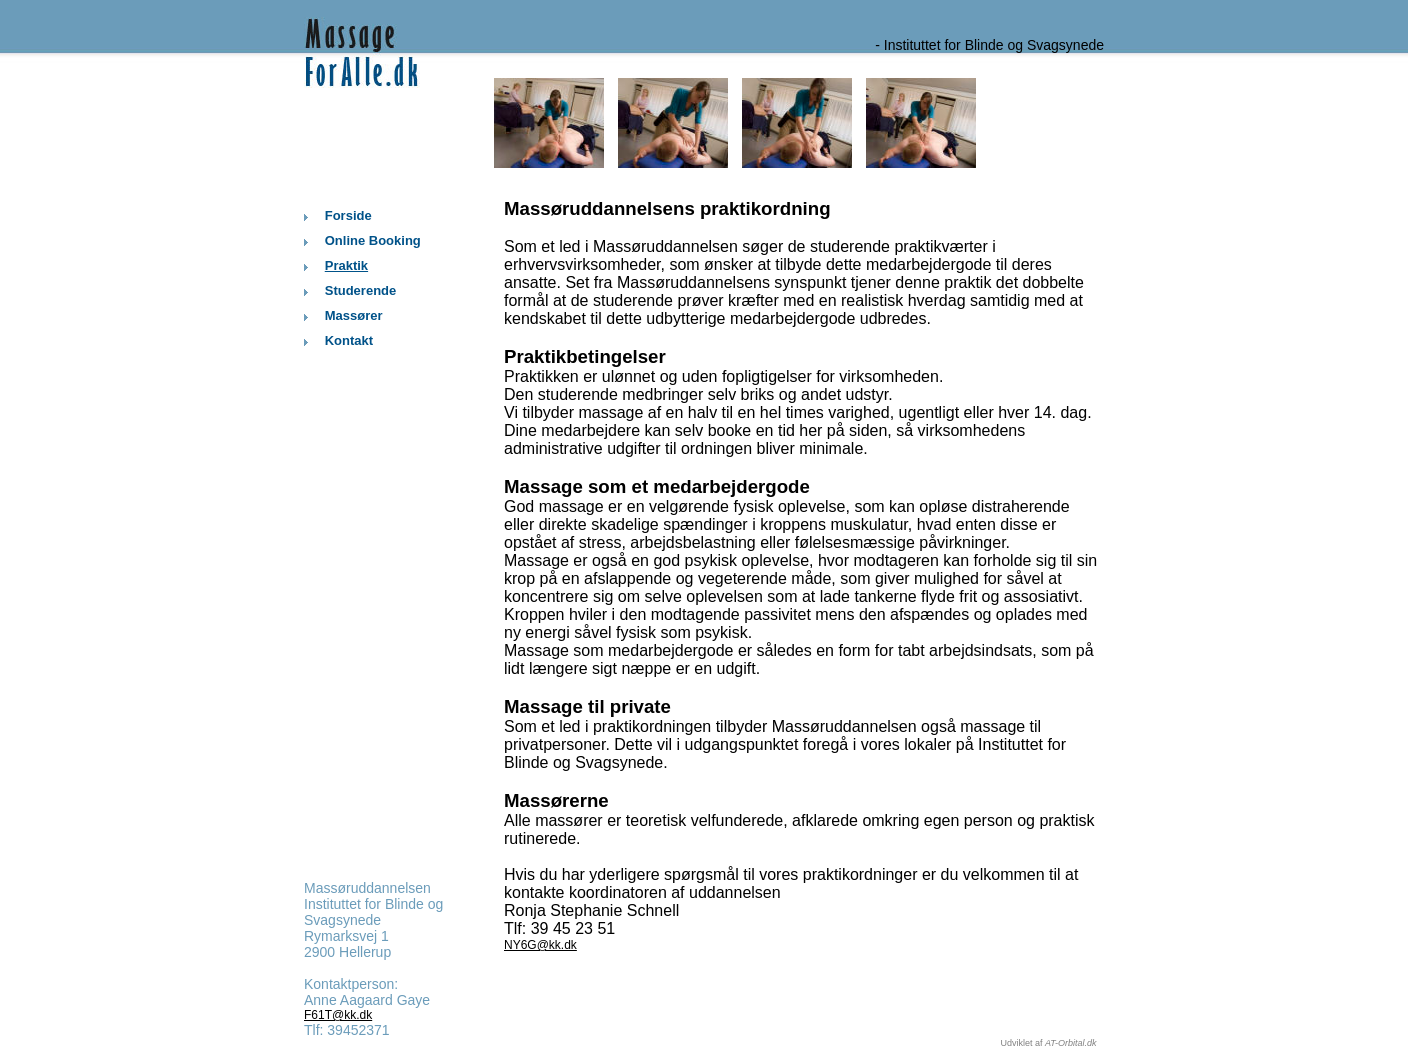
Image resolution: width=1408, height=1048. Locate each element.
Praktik (346, 265)
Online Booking (373, 240)
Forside (348, 215)
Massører (354, 315)
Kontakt (349, 340)
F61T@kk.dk (338, 1015)
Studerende (361, 290)
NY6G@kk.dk (540, 945)
